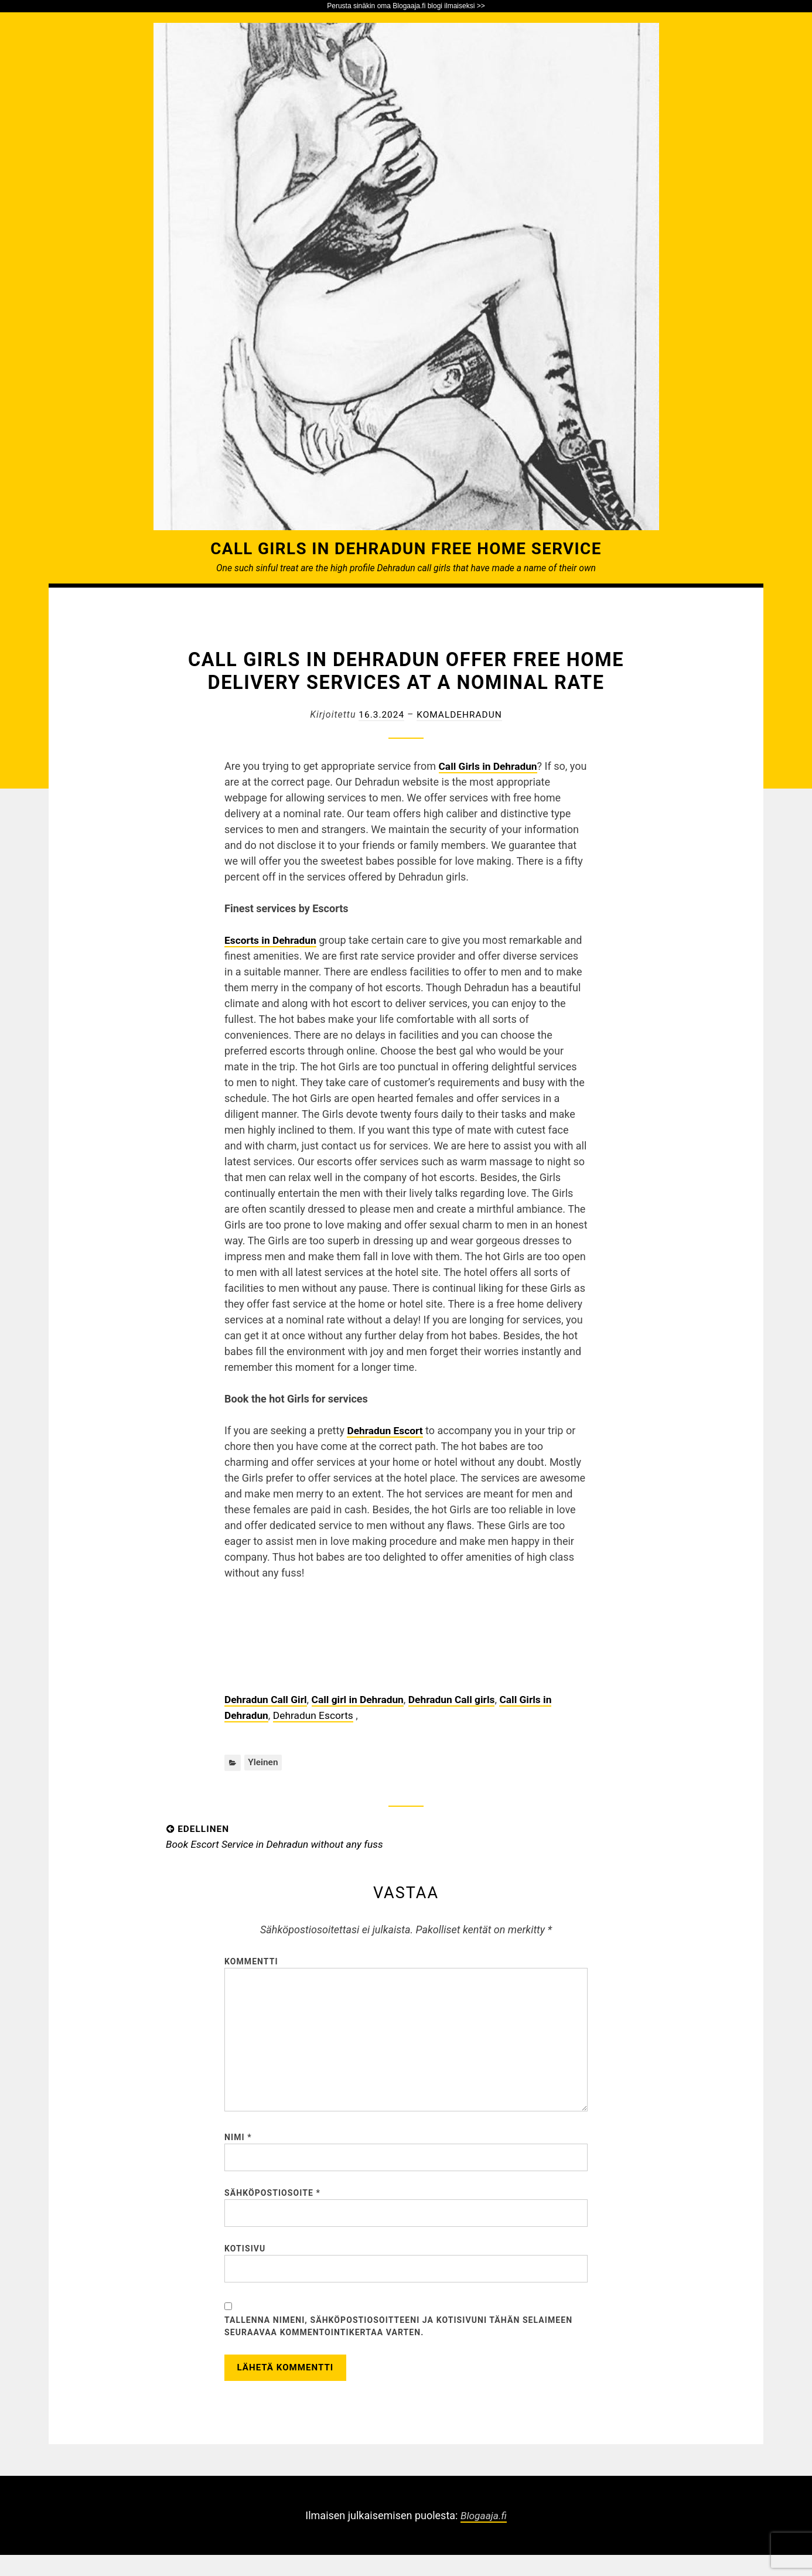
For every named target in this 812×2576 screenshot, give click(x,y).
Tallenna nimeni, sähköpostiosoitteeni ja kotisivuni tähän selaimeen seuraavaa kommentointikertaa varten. (398, 2344)
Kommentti (251, 1963)
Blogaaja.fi (483, 2536)
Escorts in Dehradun (272, 940)
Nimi (238, 2149)
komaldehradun (460, 714)
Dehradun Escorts (316, 1715)
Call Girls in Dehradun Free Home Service (406, 548)
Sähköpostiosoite (272, 2207)
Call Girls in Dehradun (490, 766)
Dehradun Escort (386, 1430)
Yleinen (263, 1762)
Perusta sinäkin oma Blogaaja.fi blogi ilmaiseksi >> (406, 6)
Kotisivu (244, 2264)
